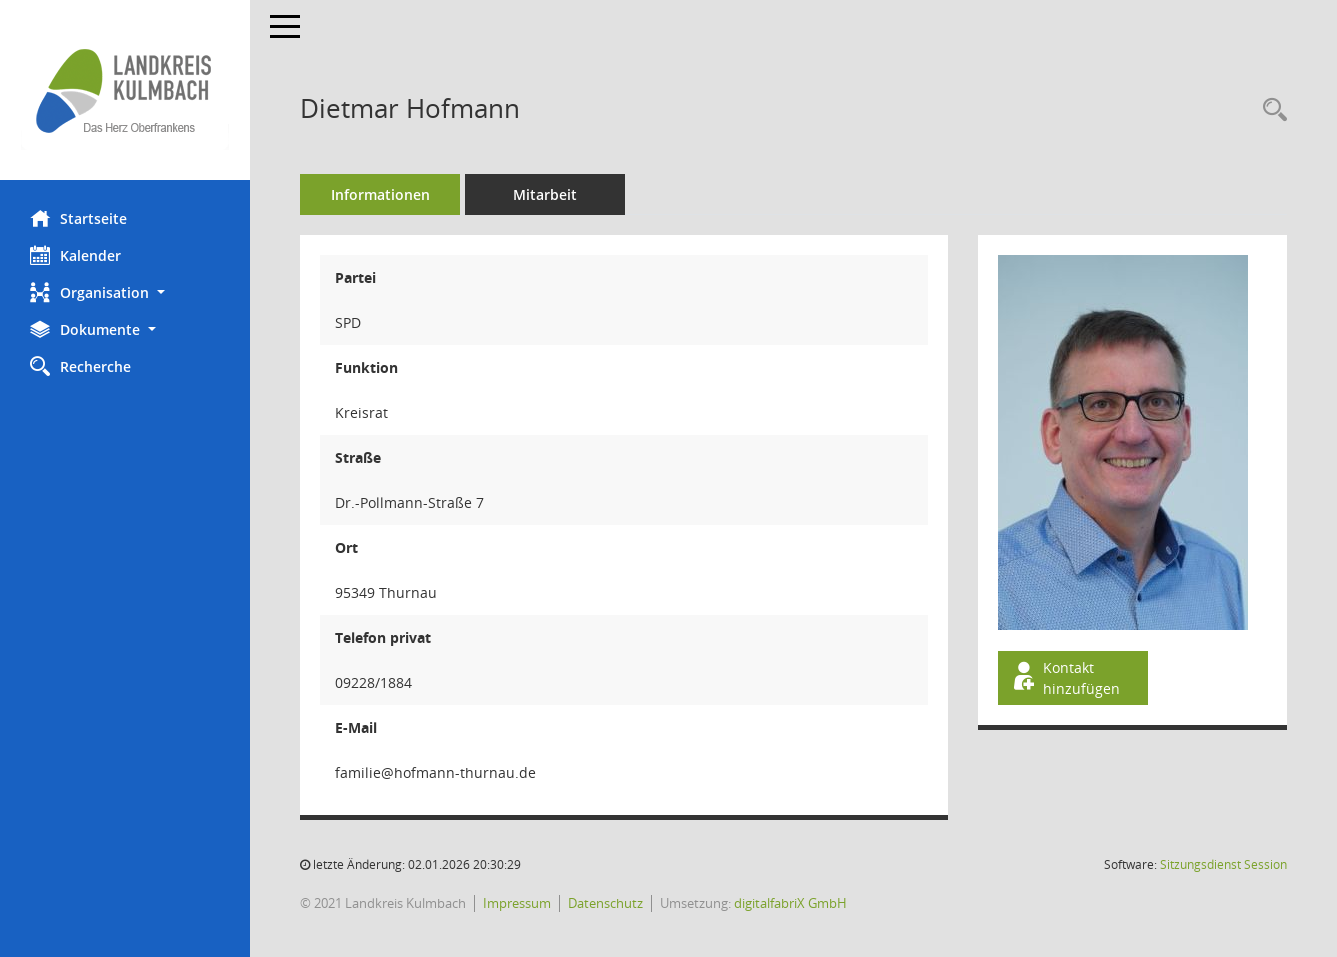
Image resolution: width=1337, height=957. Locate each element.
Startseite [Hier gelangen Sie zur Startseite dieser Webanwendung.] (78, 218)
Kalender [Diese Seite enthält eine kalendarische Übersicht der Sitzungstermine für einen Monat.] (75, 255)
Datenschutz (605, 903)
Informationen (380, 194)
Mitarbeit (545, 194)
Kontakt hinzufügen (1065, 678)
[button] (125, 292)
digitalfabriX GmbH (790, 903)
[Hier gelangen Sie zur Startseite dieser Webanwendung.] (125, 90)
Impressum (517, 903)
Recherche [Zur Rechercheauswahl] (80, 366)
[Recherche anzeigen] (1270, 110)
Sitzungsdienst (1223, 864)
